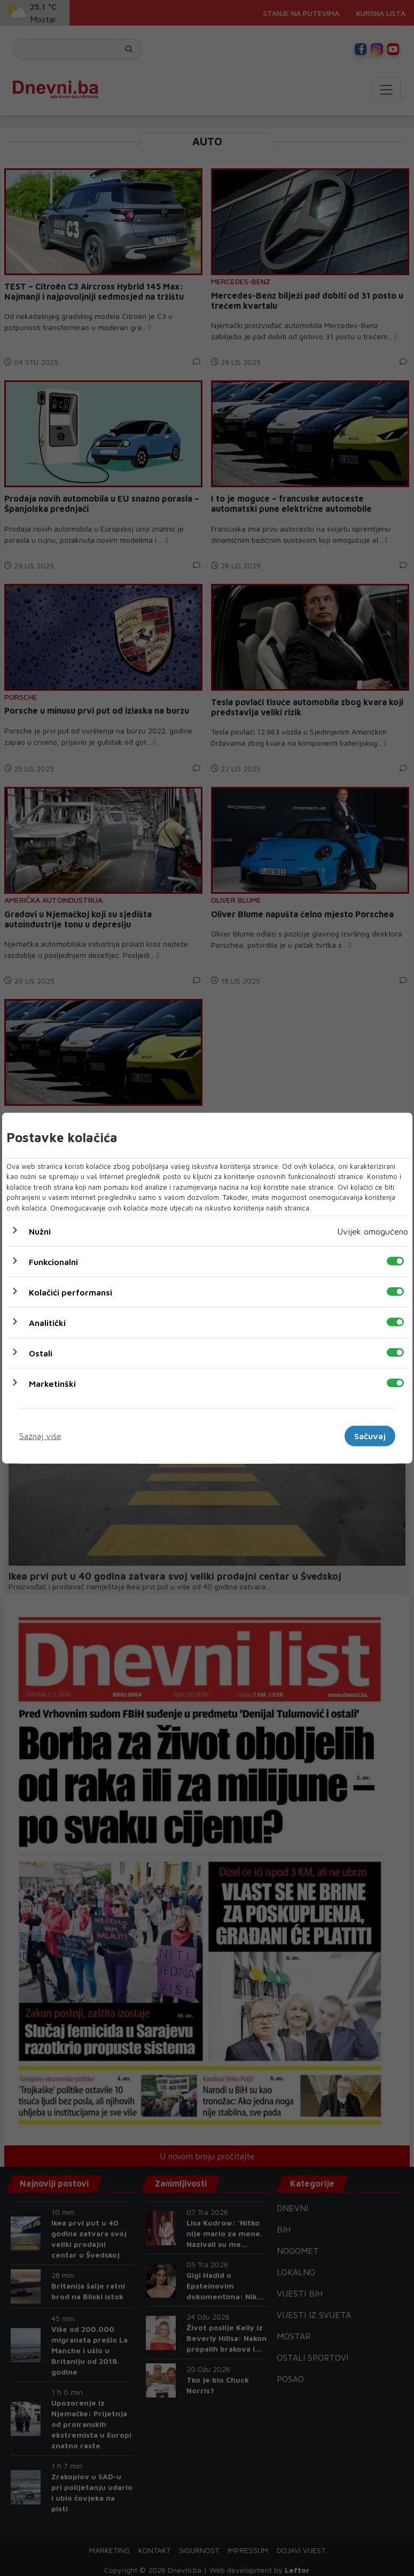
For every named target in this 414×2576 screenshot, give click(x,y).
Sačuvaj (370, 1436)
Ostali (40, 1353)
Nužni (40, 1231)
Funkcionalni (53, 1262)
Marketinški (52, 1383)
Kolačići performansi (70, 1292)
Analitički (47, 1323)
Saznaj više (40, 1436)
